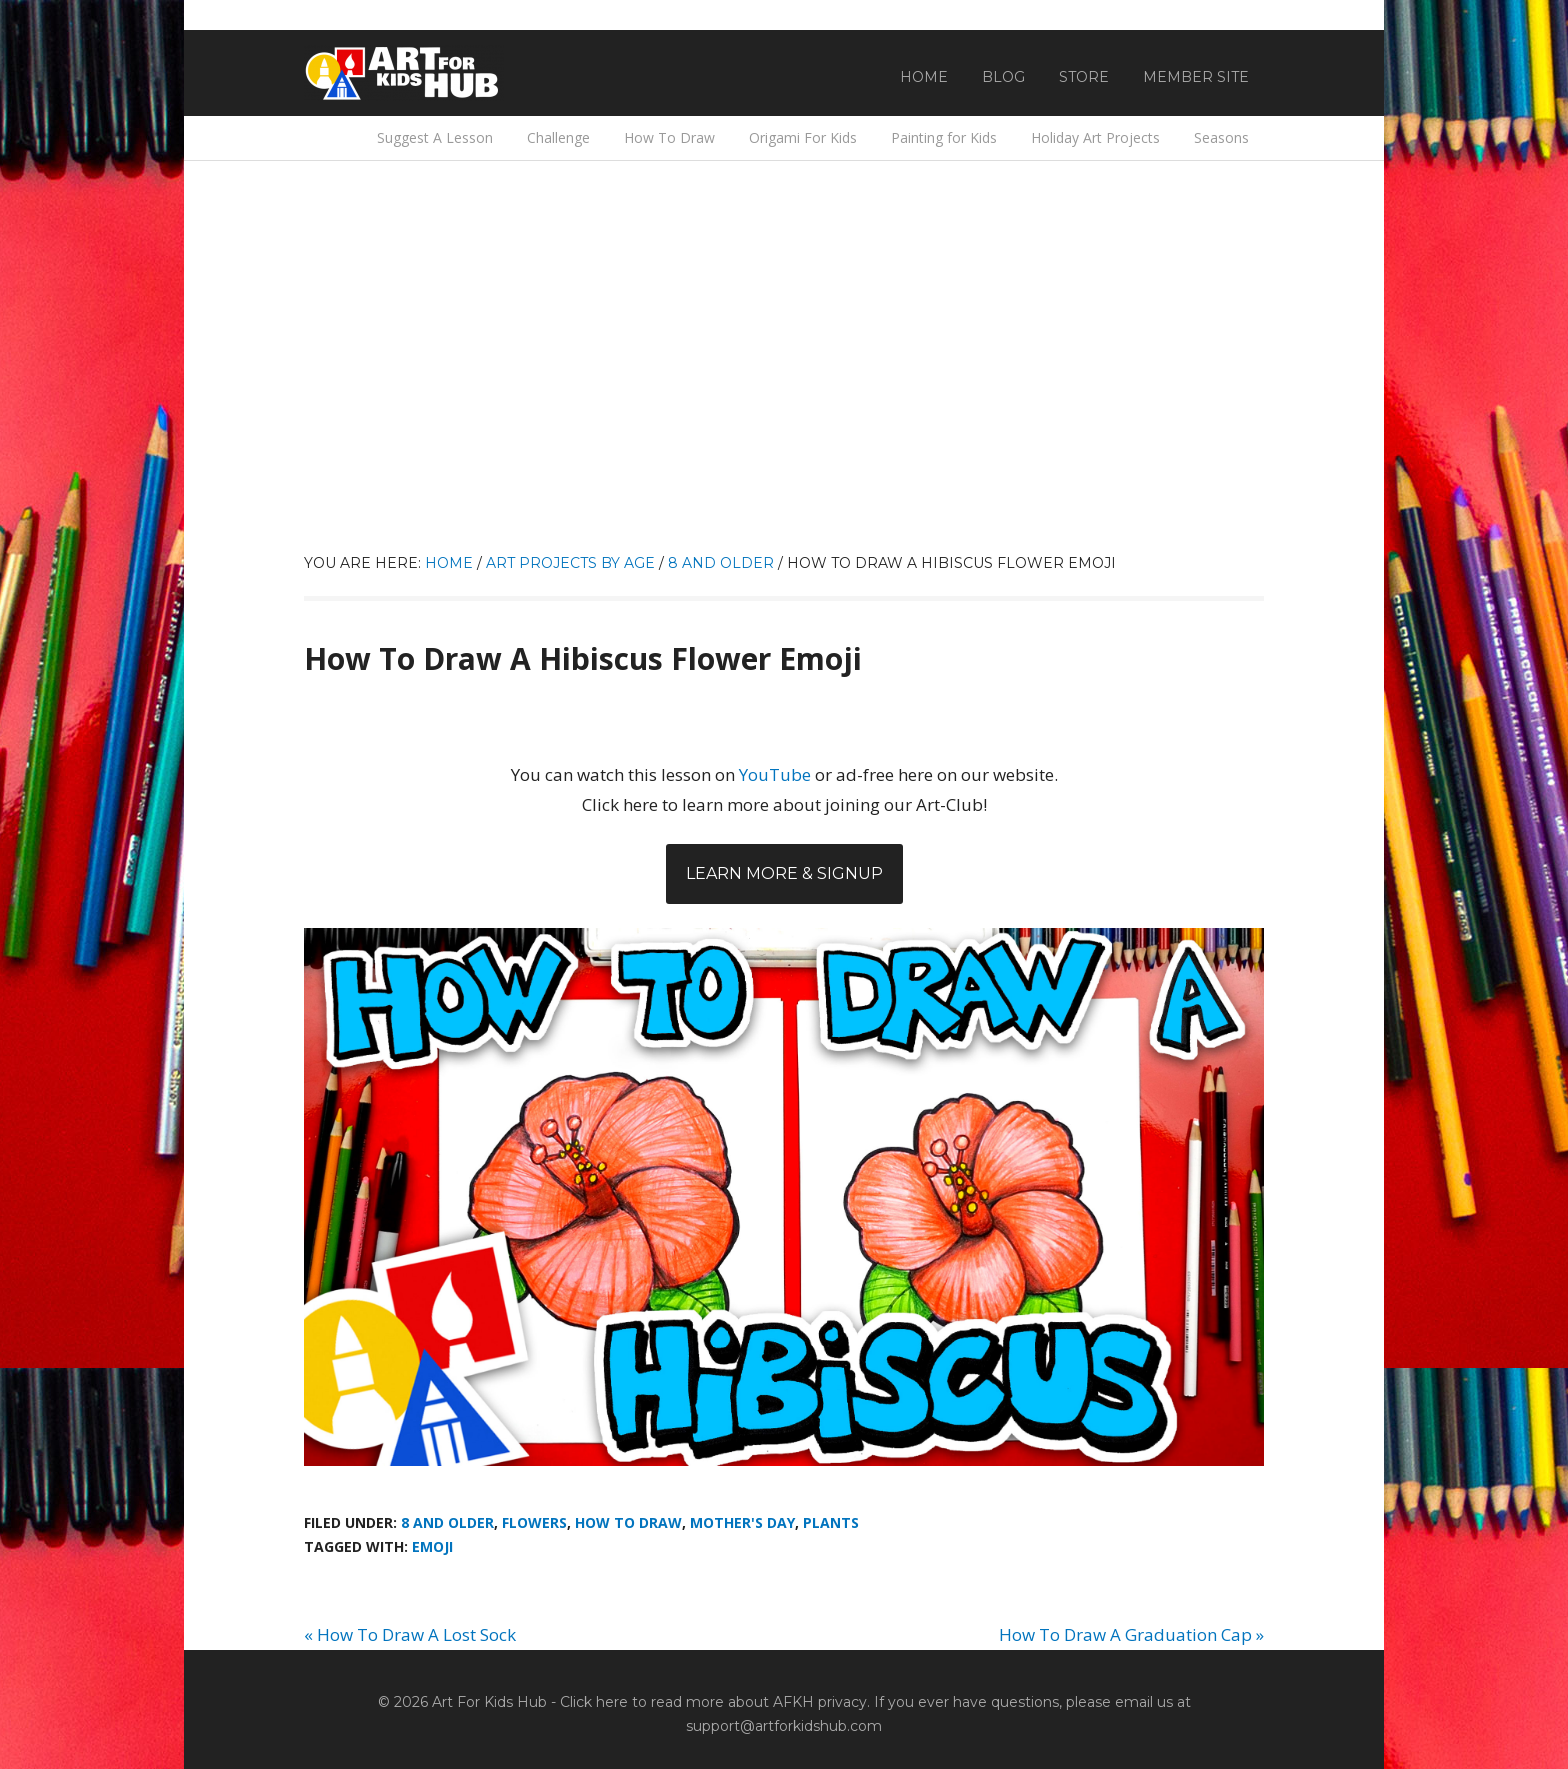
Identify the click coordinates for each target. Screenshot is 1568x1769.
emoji (432, 1546)
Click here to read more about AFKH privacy (713, 1702)
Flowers (534, 1522)
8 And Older (447, 1522)
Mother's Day (742, 1522)
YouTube (775, 774)
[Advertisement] (784, 401)
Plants (831, 1522)
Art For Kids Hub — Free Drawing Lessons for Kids (404, 73)
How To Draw (628, 1522)
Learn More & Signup (784, 873)
